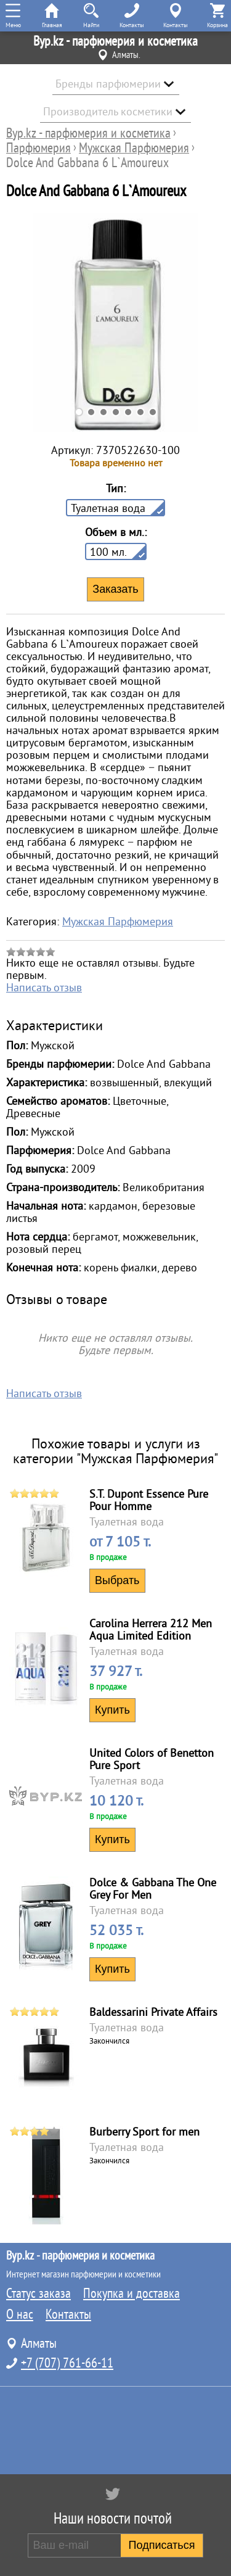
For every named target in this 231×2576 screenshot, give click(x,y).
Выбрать (117, 1580)
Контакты (68, 2314)
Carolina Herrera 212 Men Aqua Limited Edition (150, 1629)
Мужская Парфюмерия (117, 921)
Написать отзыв (44, 987)
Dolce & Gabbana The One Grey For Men (152, 1888)
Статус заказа (38, 2293)
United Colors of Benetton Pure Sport (151, 1759)
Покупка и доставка (131, 2293)
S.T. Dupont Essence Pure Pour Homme (148, 1500)
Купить (112, 1710)
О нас (19, 2314)
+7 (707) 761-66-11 (67, 2363)
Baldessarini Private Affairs (153, 2012)
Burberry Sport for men (144, 2132)
